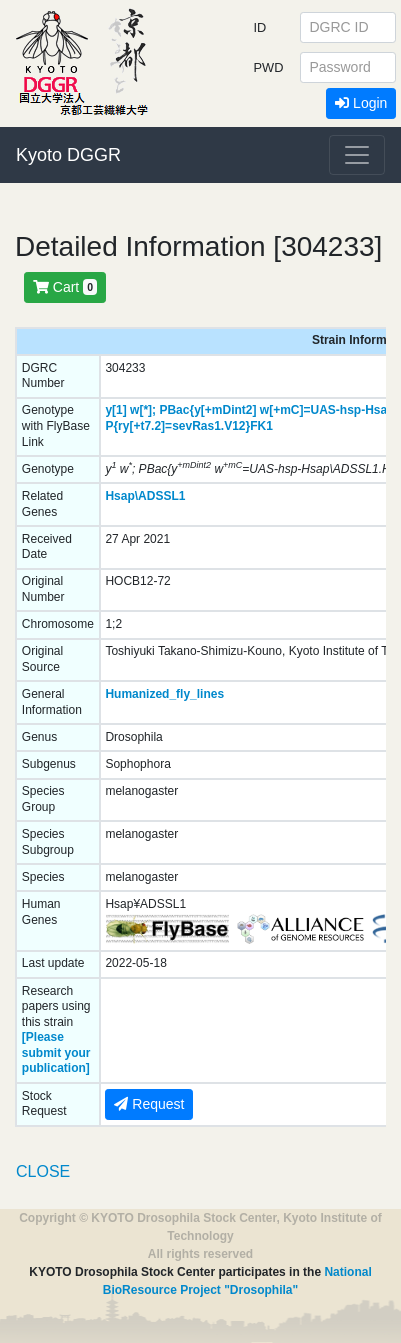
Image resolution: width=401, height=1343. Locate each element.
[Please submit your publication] (56, 1052)
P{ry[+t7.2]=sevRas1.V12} (177, 426)
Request (149, 1104)
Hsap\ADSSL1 (145, 496)
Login (361, 103)
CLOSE (43, 1171)
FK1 (261, 426)
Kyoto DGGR (68, 155)
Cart (65, 287)
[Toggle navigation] (357, 155)
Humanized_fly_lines (164, 694)
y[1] (115, 410)
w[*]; (143, 410)
